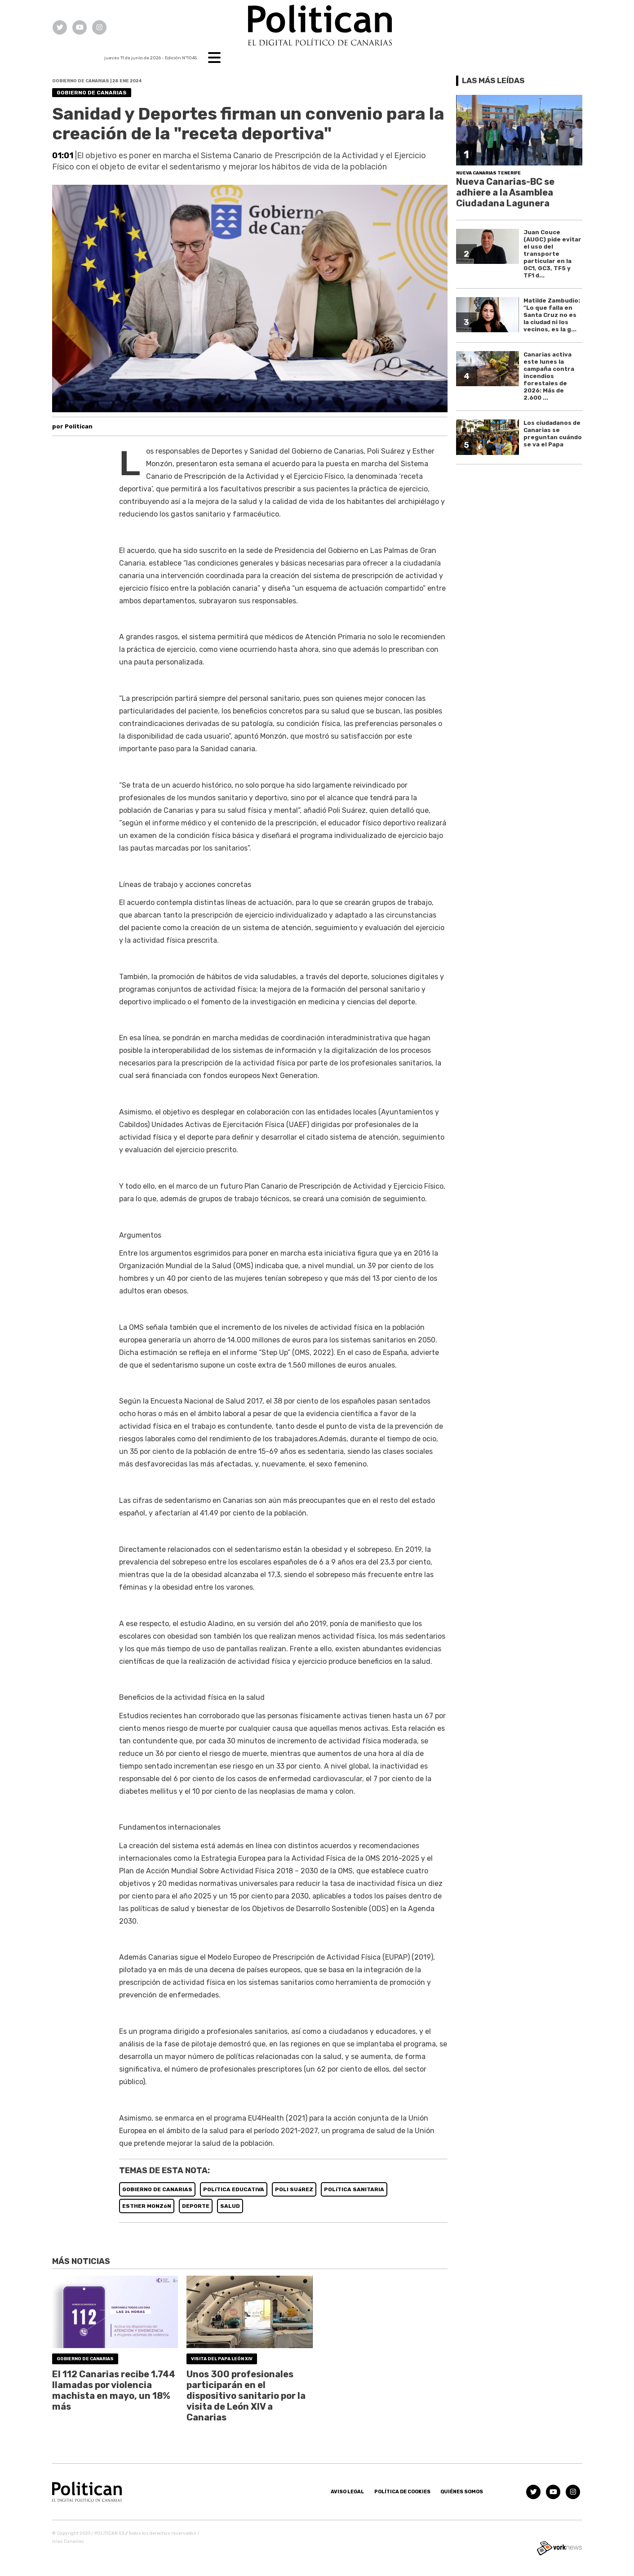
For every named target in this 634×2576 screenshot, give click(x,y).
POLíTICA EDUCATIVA (233, 2189)
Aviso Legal (347, 2492)
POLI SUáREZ (294, 2189)
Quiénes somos (461, 2492)
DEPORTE (195, 2206)
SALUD (230, 2206)
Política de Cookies (402, 2492)
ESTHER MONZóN (146, 2206)
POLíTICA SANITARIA (354, 2189)
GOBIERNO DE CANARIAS (157, 2189)
